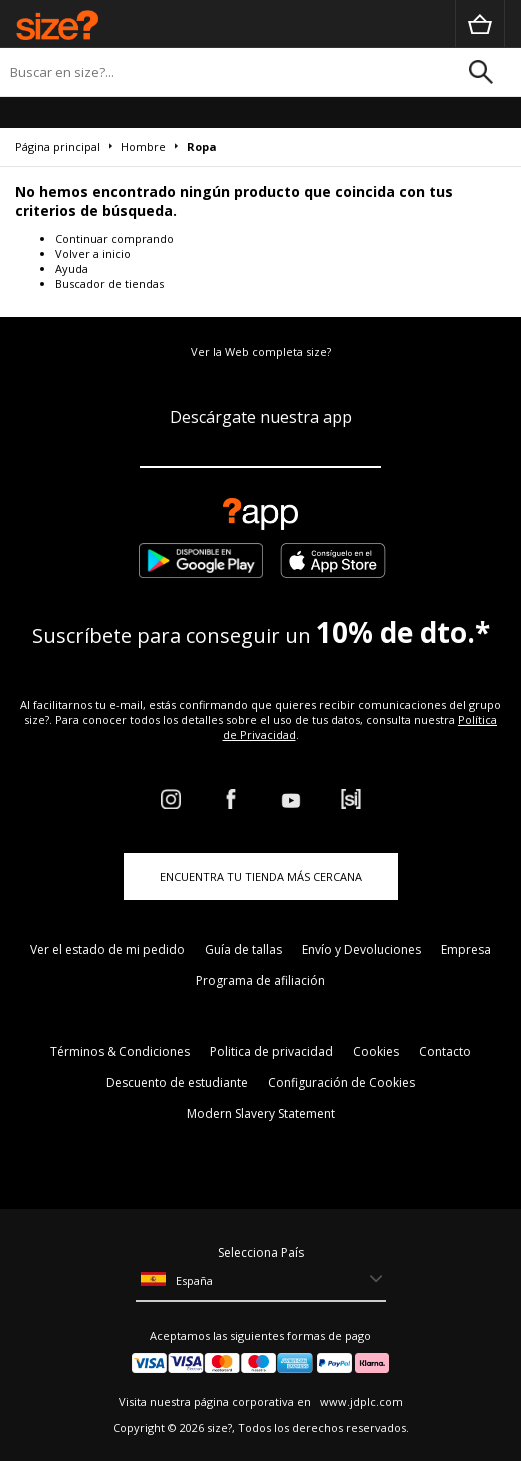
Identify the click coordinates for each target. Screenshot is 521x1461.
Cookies (376, 1051)
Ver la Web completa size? (261, 351)
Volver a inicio (93, 253)
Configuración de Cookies (341, 1082)
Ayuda (71, 268)
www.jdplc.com (360, 1401)
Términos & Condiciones (120, 1051)
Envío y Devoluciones (361, 949)
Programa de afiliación (260, 980)
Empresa (466, 949)
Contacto (445, 1051)
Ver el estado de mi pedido (107, 949)
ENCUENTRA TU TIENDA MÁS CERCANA (261, 876)
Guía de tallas (243, 949)
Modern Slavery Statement (261, 1113)
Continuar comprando (114, 238)
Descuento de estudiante (177, 1082)
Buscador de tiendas (109, 283)
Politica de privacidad (271, 1051)
